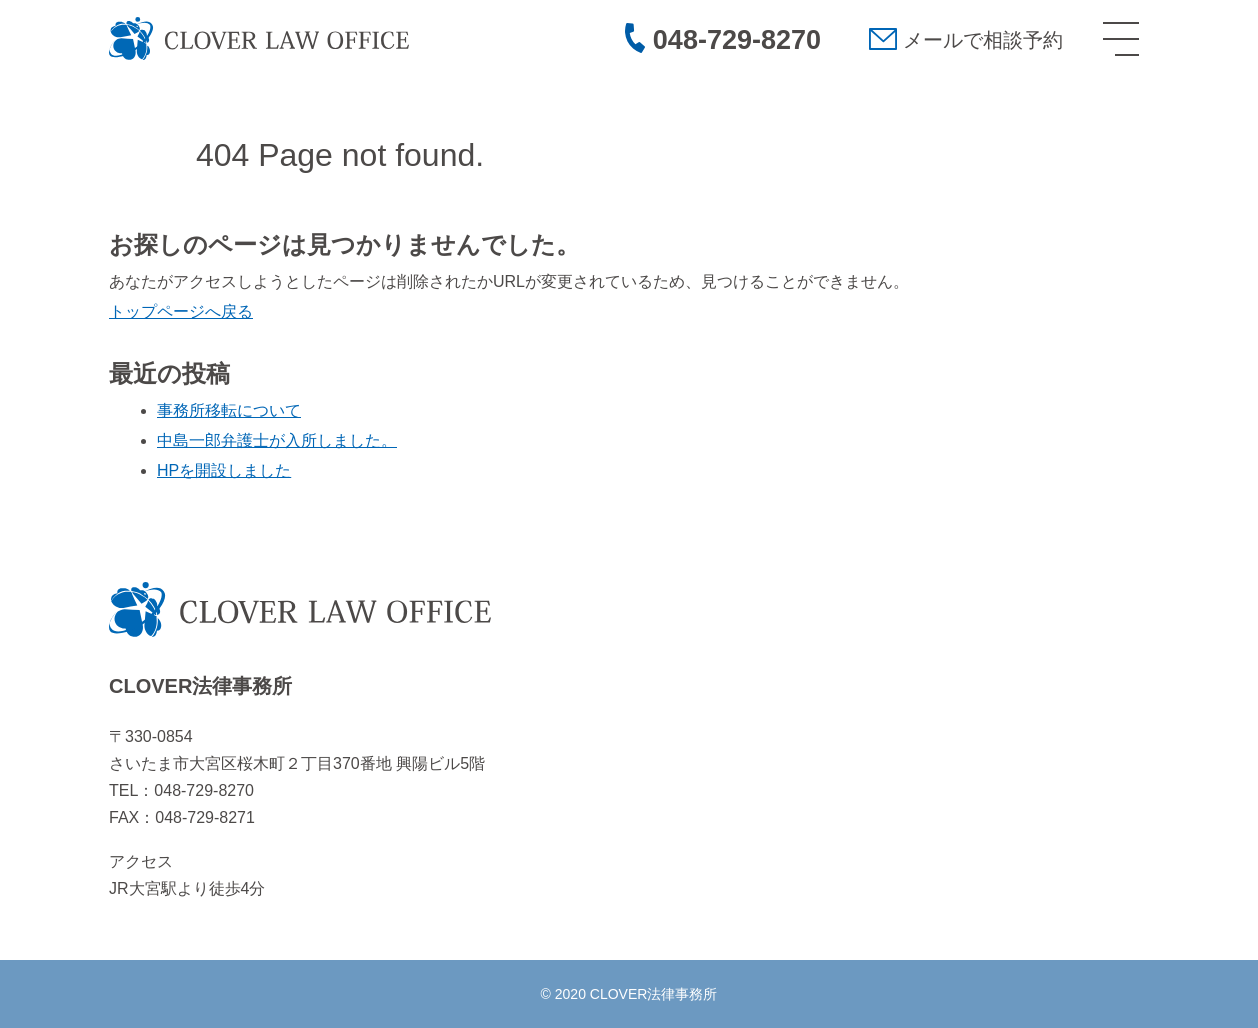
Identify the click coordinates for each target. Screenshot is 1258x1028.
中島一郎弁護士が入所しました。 (277, 440)
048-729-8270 (737, 40)
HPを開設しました (224, 470)
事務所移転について (229, 410)
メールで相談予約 (983, 40)
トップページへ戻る (181, 311)
